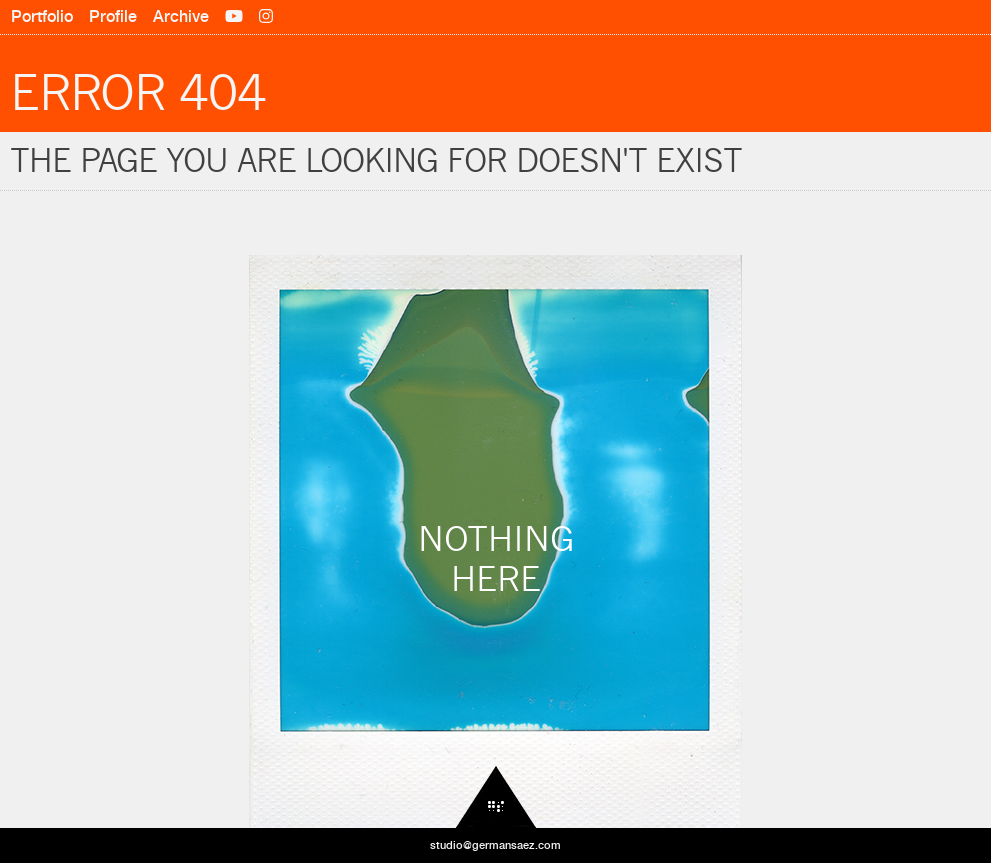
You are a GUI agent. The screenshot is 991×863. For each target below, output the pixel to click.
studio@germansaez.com (495, 845)
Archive (181, 16)
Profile (113, 16)
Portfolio (42, 16)
